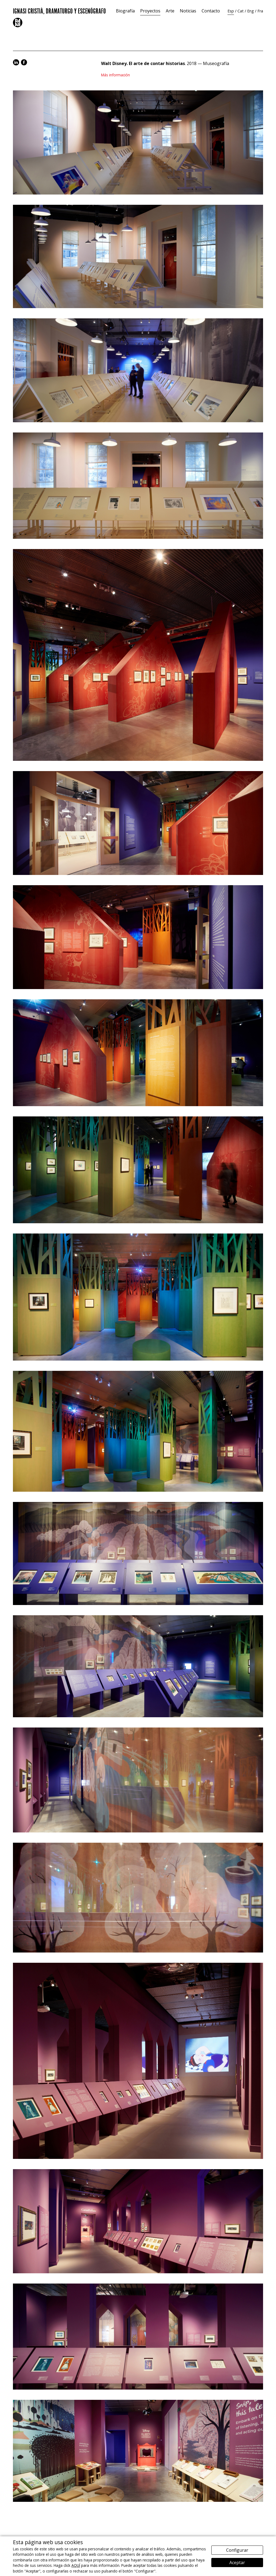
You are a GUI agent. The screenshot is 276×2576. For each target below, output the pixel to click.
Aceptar (237, 2562)
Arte (170, 11)
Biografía (125, 11)
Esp (230, 10)
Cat (240, 10)
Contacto (211, 11)
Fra (260, 10)
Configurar (237, 2550)
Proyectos (150, 11)
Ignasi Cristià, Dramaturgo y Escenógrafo (59, 10)
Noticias (188, 11)
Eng (250, 10)
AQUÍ (75, 2565)
